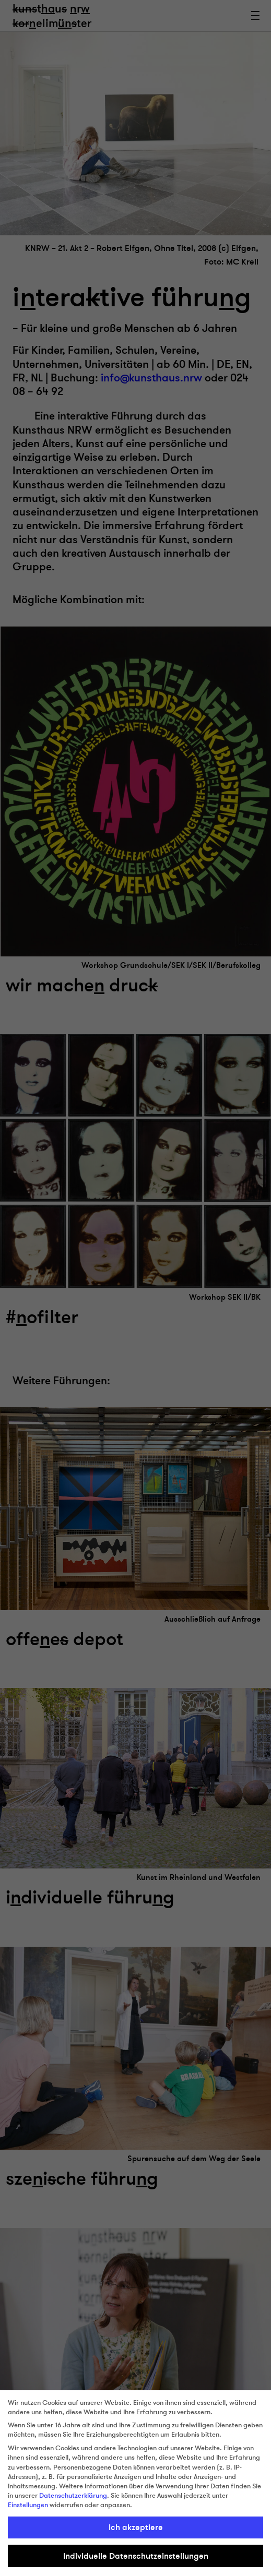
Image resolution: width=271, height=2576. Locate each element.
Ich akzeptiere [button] (136, 2527)
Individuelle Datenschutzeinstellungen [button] (135, 2556)
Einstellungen (28, 2505)
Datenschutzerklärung (73, 2495)
